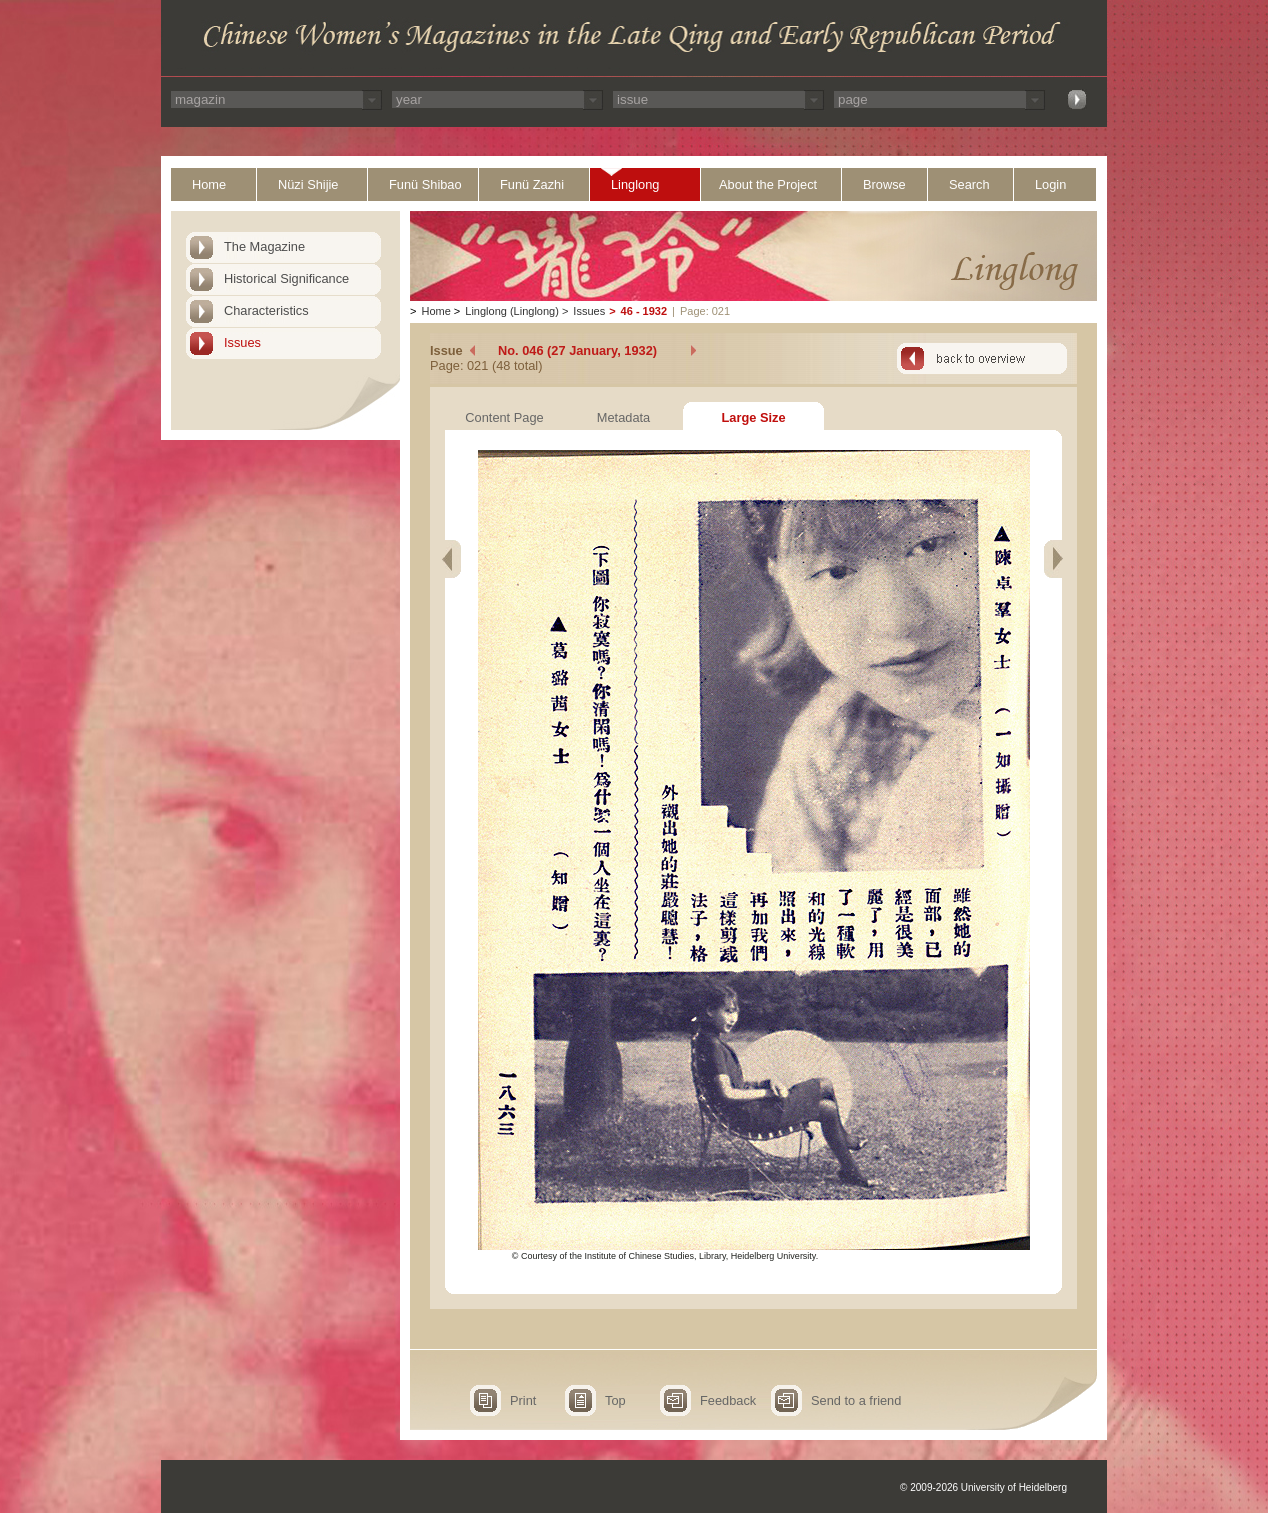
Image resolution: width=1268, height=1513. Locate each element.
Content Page (504, 417)
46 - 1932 (644, 311)
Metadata (623, 417)
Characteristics (266, 310)
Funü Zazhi (532, 184)
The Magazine (264, 246)
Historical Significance (286, 278)
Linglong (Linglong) (512, 311)
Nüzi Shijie (308, 184)
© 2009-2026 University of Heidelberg (983, 1487)
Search (969, 184)
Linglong (635, 184)
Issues (242, 342)
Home (209, 184)
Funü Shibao (425, 184)
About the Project (768, 184)
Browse (884, 184)
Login (1050, 184)
